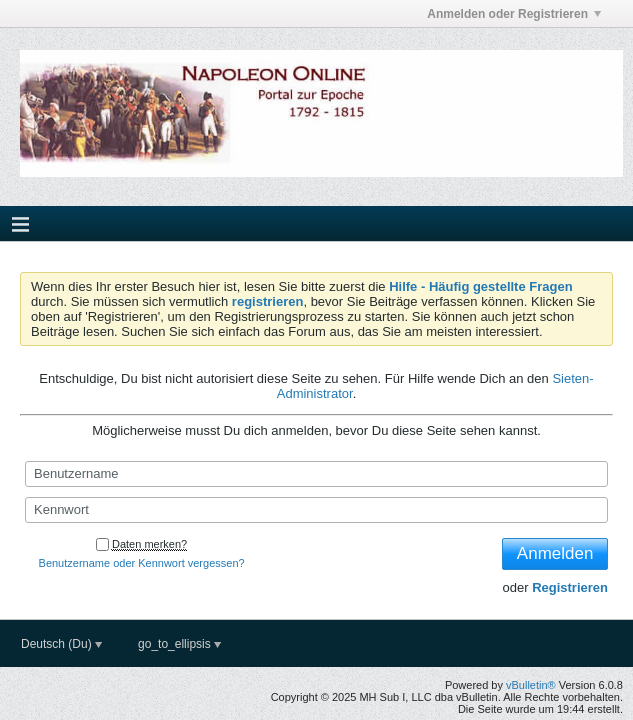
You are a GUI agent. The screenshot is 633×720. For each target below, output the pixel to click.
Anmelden (555, 553)
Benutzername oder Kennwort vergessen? (142, 563)
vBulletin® (531, 685)
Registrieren (570, 587)
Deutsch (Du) (61, 644)
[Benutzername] (316, 474)
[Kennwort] (316, 510)
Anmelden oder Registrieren (514, 14)
